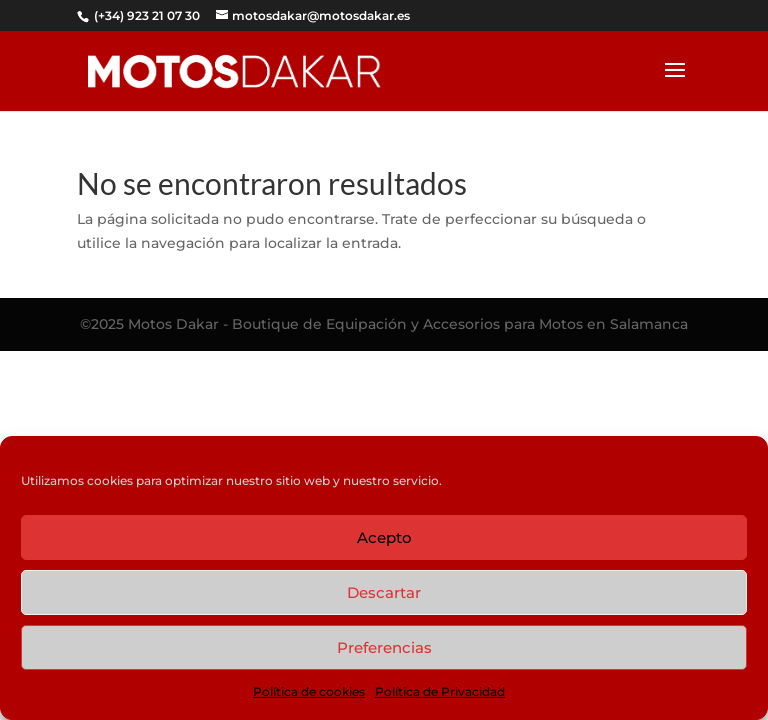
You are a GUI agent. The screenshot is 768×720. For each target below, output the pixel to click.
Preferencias (384, 647)
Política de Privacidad (440, 691)
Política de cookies (309, 691)
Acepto (384, 537)
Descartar (384, 592)
